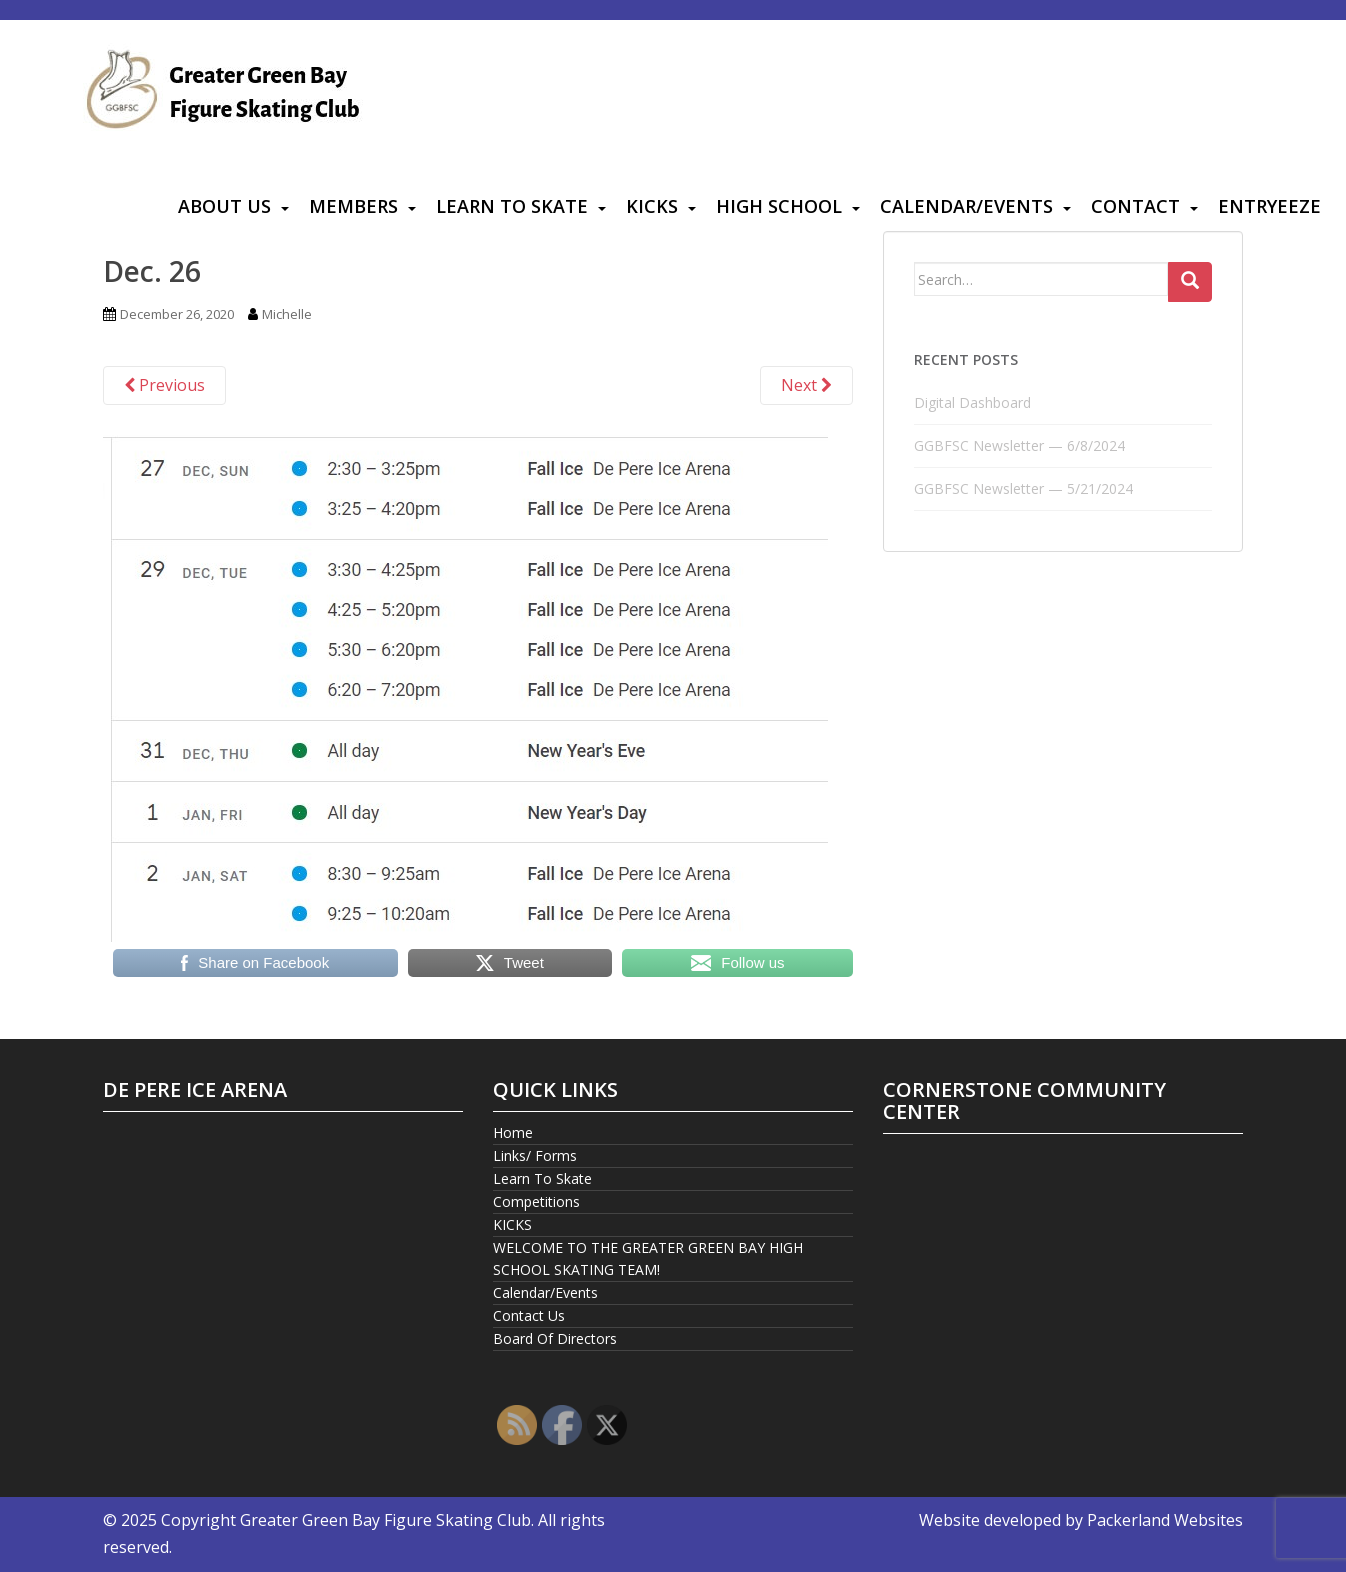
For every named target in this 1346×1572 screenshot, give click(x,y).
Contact (1135, 206)
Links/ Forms (535, 1155)
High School (779, 206)
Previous (164, 385)
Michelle (287, 314)
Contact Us (529, 1315)
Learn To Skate (512, 206)
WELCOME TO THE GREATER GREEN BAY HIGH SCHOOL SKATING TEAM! (648, 1258)
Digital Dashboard (972, 402)
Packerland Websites (1165, 1520)
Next (806, 385)
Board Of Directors (555, 1338)
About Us (224, 206)
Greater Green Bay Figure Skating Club (385, 1520)
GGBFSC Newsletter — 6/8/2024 (1019, 445)
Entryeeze (1269, 206)
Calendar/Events (966, 206)
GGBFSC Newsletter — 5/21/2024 (1023, 488)
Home (513, 1132)
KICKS (652, 206)
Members (353, 206)
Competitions (536, 1201)
